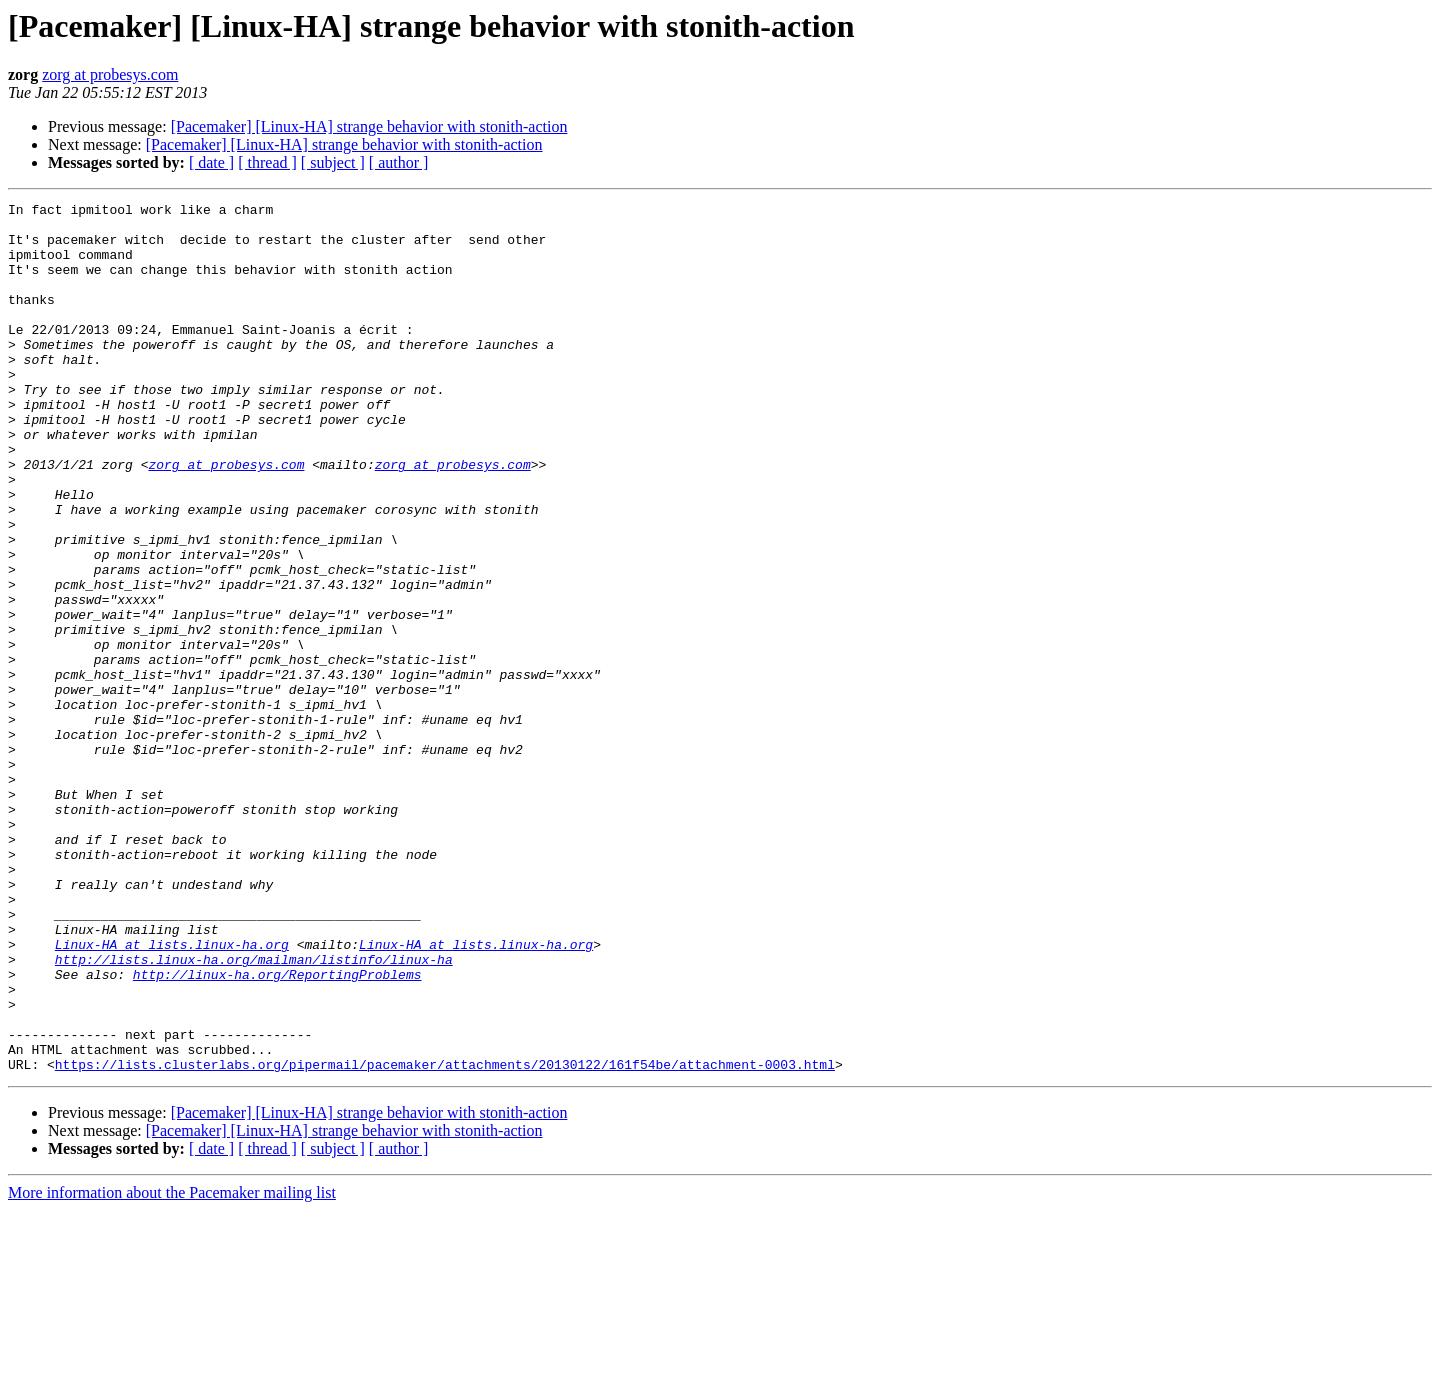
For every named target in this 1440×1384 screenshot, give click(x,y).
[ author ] (399, 162)
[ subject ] (333, 162)
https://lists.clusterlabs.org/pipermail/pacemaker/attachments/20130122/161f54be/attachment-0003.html (445, 1238)
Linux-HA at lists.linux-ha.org (172, 1094)
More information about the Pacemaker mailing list (172, 1366)
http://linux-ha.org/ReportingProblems (277, 1130)
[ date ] (211, 162)
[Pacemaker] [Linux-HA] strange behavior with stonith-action (369, 126)
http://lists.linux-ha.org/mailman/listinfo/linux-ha (254, 1112)
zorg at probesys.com (110, 74)
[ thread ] (267, 162)
